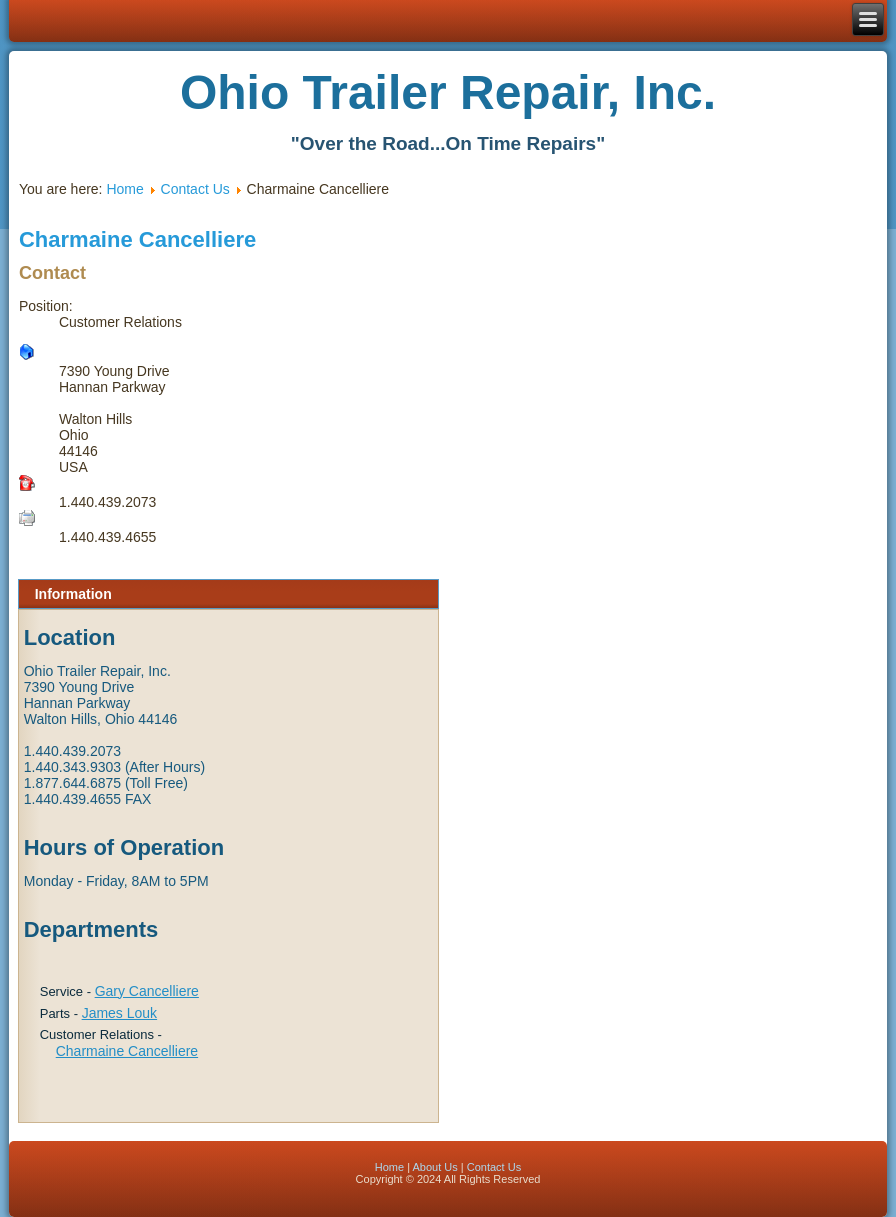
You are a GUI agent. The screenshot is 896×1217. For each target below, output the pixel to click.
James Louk (119, 1013)
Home (124, 189)
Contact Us (195, 189)
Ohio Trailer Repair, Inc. (448, 92)
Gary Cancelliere (147, 991)
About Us (435, 1167)
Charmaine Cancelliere (127, 1051)
